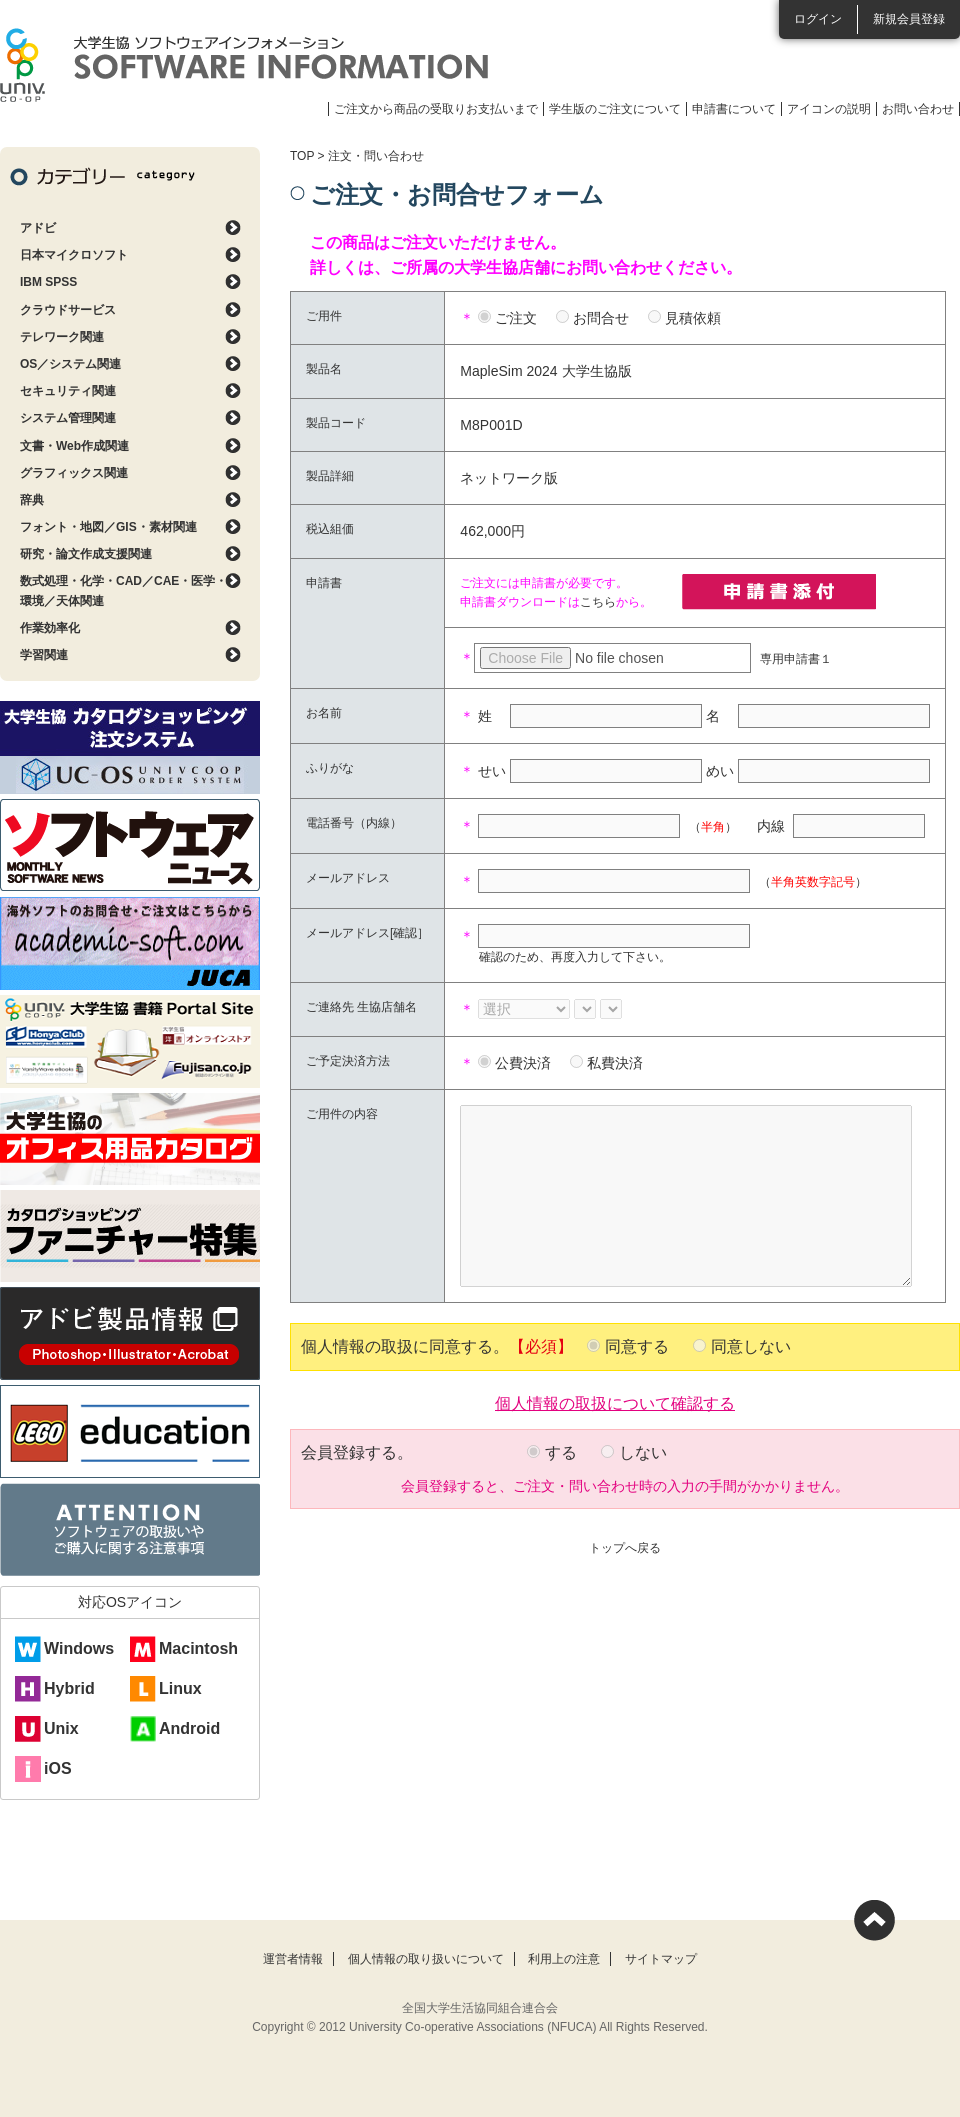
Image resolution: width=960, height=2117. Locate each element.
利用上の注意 (564, 1959)
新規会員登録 (909, 19)
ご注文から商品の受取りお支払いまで (436, 109)
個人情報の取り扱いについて (426, 1959)
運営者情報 (293, 1959)
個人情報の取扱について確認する (615, 1402)
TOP (302, 156)
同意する (637, 1346)
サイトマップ (661, 1959)
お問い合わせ (918, 109)
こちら (598, 602)
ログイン (818, 19)
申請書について (734, 109)
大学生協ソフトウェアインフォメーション (244, 65)
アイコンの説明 (829, 109)
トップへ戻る (625, 1548)
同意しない (751, 1346)
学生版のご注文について (615, 109)
